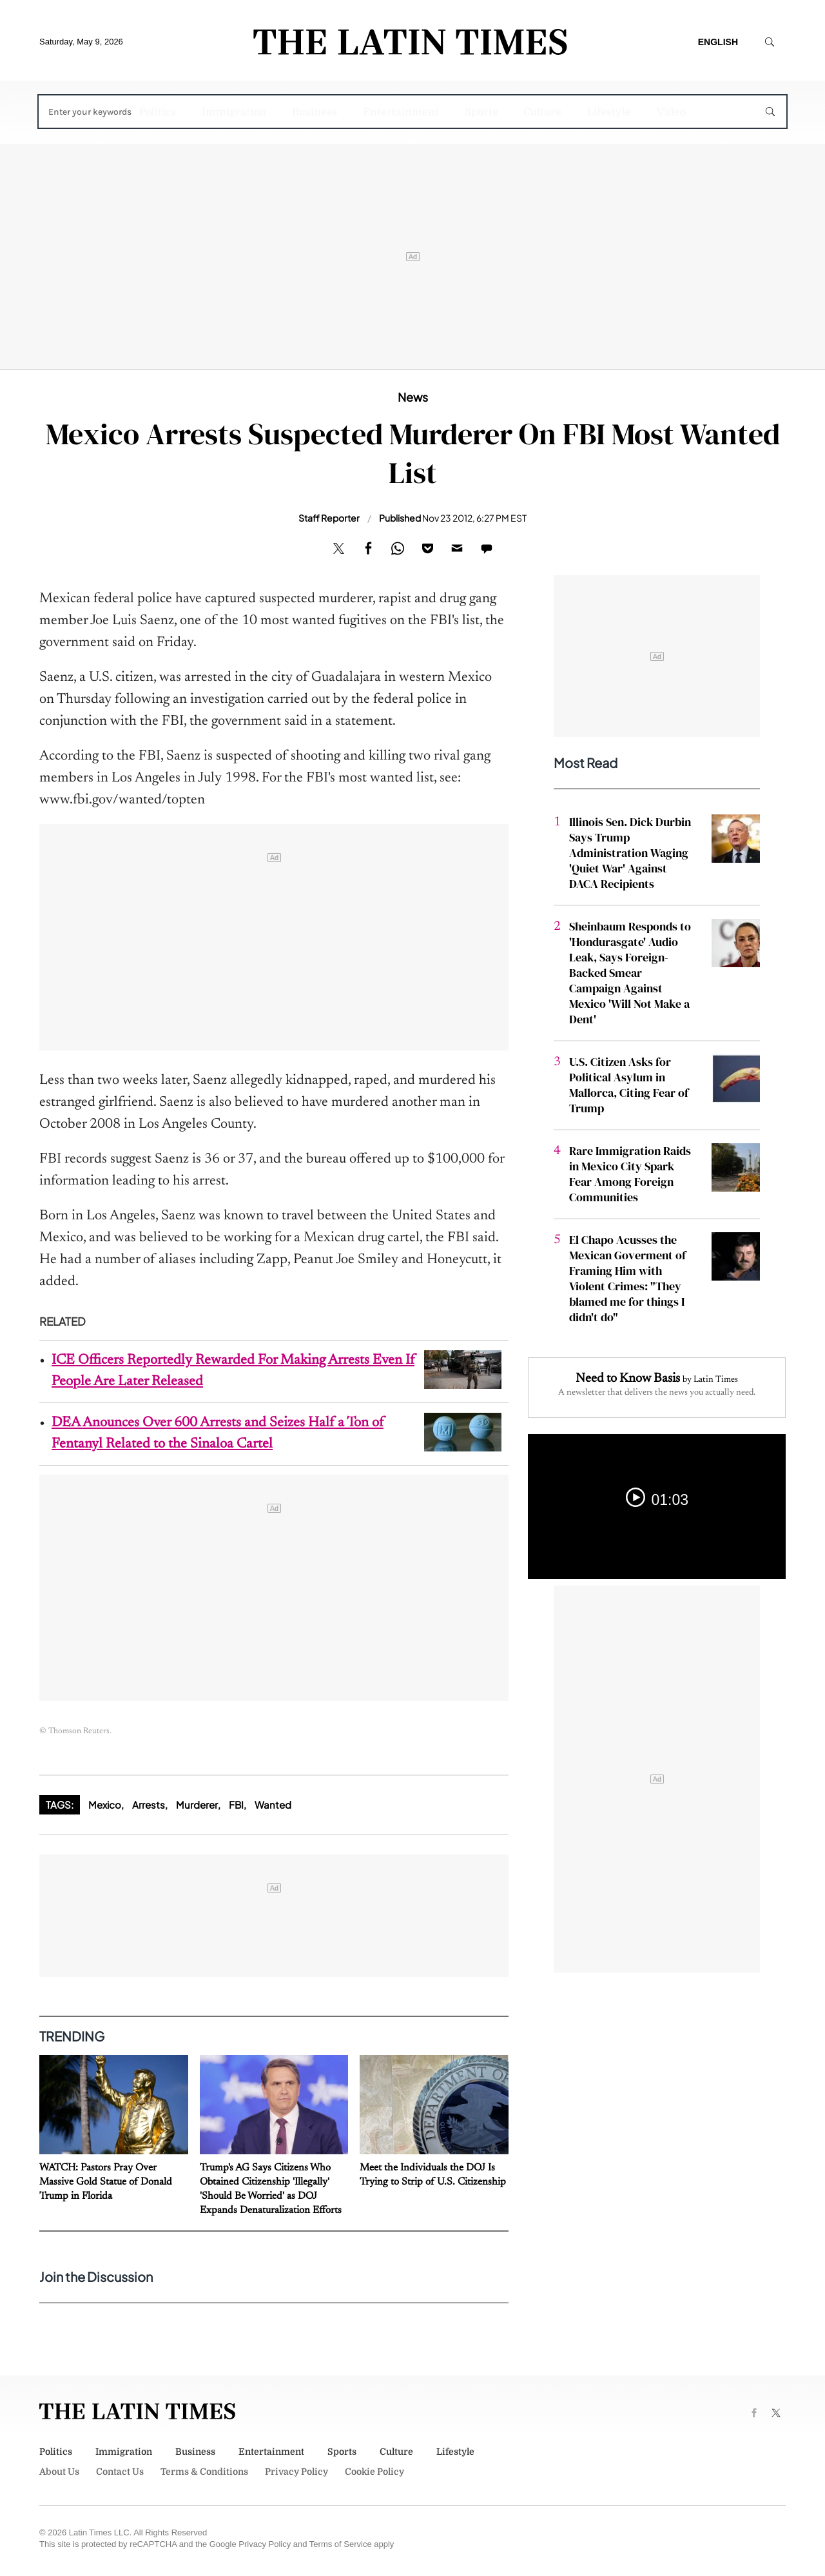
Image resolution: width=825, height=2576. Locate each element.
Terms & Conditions (204, 2471)
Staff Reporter (329, 518)
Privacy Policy (296, 2471)
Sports (481, 112)
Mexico (104, 1804)
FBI (236, 1804)
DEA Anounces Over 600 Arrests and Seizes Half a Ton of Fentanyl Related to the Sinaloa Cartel (217, 1433)
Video (671, 112)
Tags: (59, 1804)
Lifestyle (609, 112)
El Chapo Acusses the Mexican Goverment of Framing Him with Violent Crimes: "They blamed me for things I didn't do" (627, 1278)
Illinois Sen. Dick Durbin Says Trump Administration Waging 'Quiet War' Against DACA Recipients (630, 853)
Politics (157, 112)
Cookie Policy (374, 2471)
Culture (542, 112)
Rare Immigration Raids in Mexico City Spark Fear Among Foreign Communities (630, 1174)
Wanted (273, 1804)
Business (314, 112)
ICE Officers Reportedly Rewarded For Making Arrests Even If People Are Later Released (233, 1371)
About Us (59, 2471)
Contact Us (120, 2471)
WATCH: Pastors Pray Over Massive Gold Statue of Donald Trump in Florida (105, 2182)
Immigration (234, 112)
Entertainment (401, 112)
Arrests (148, 1804)
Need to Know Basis (628, 1378)
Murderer (197, 1804)
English (718, 42)
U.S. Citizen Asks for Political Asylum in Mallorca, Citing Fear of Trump (628, 1085)
